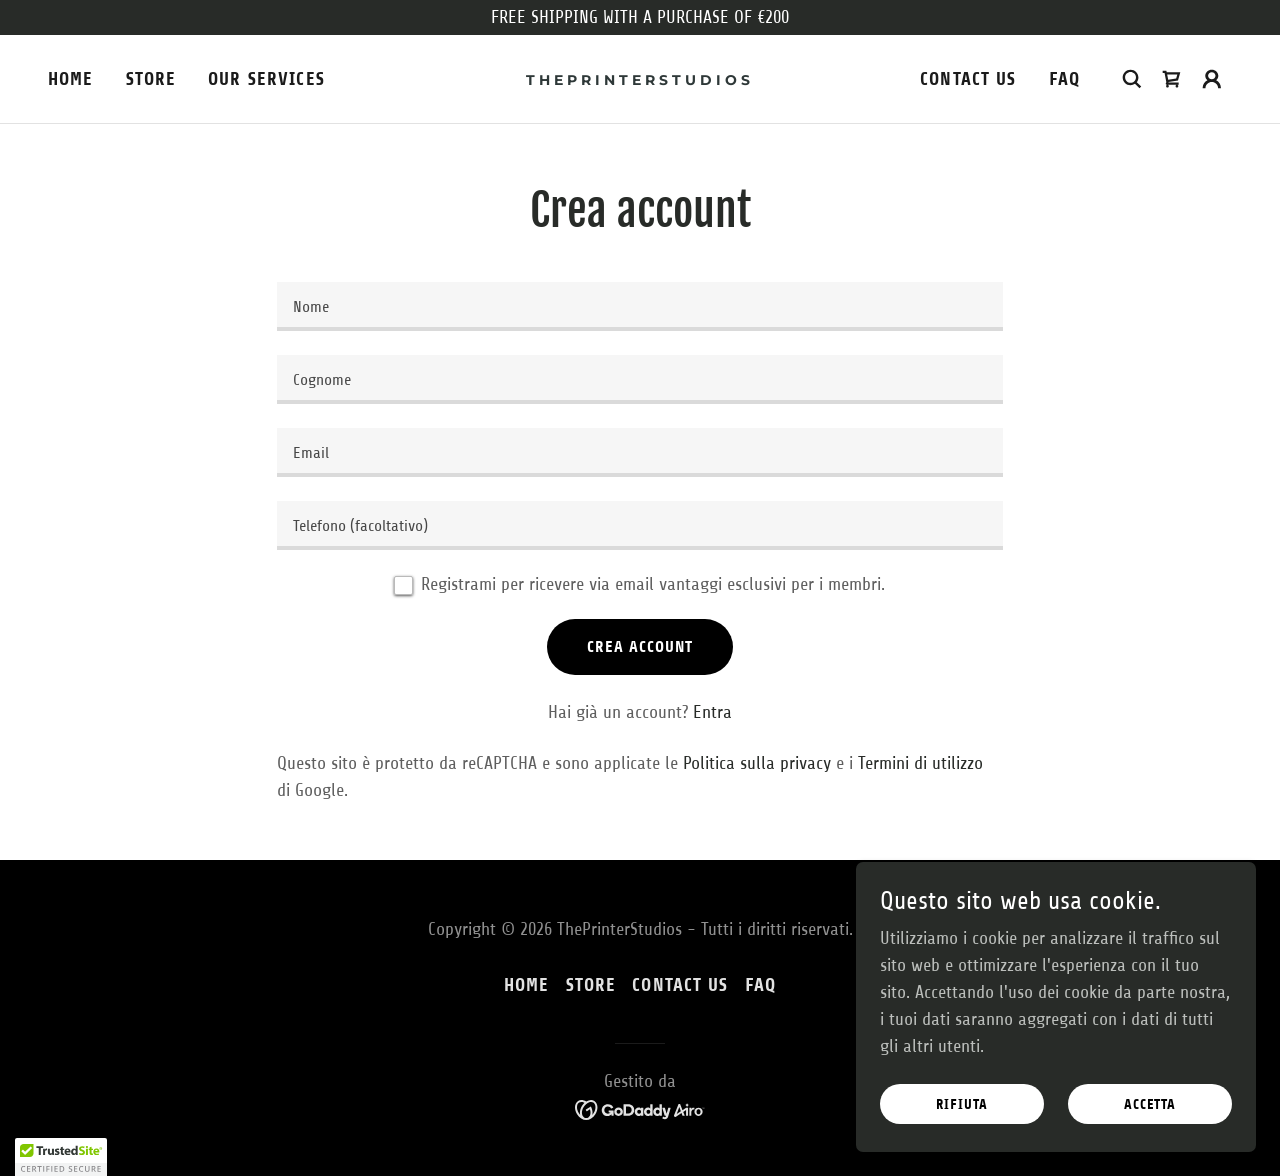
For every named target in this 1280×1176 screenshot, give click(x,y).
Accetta (1150, 1104)
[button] (1212, 79)
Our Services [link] (266, 79)
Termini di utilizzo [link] (920, 763)
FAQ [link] (1064, 79)
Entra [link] (712, 712)
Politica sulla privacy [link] (757, 763)
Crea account (640, 646)
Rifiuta (961, 1104)
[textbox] (639, 306)
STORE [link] (151, 79)
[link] (640, 79)
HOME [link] (71, 79)
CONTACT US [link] (968, 79)
